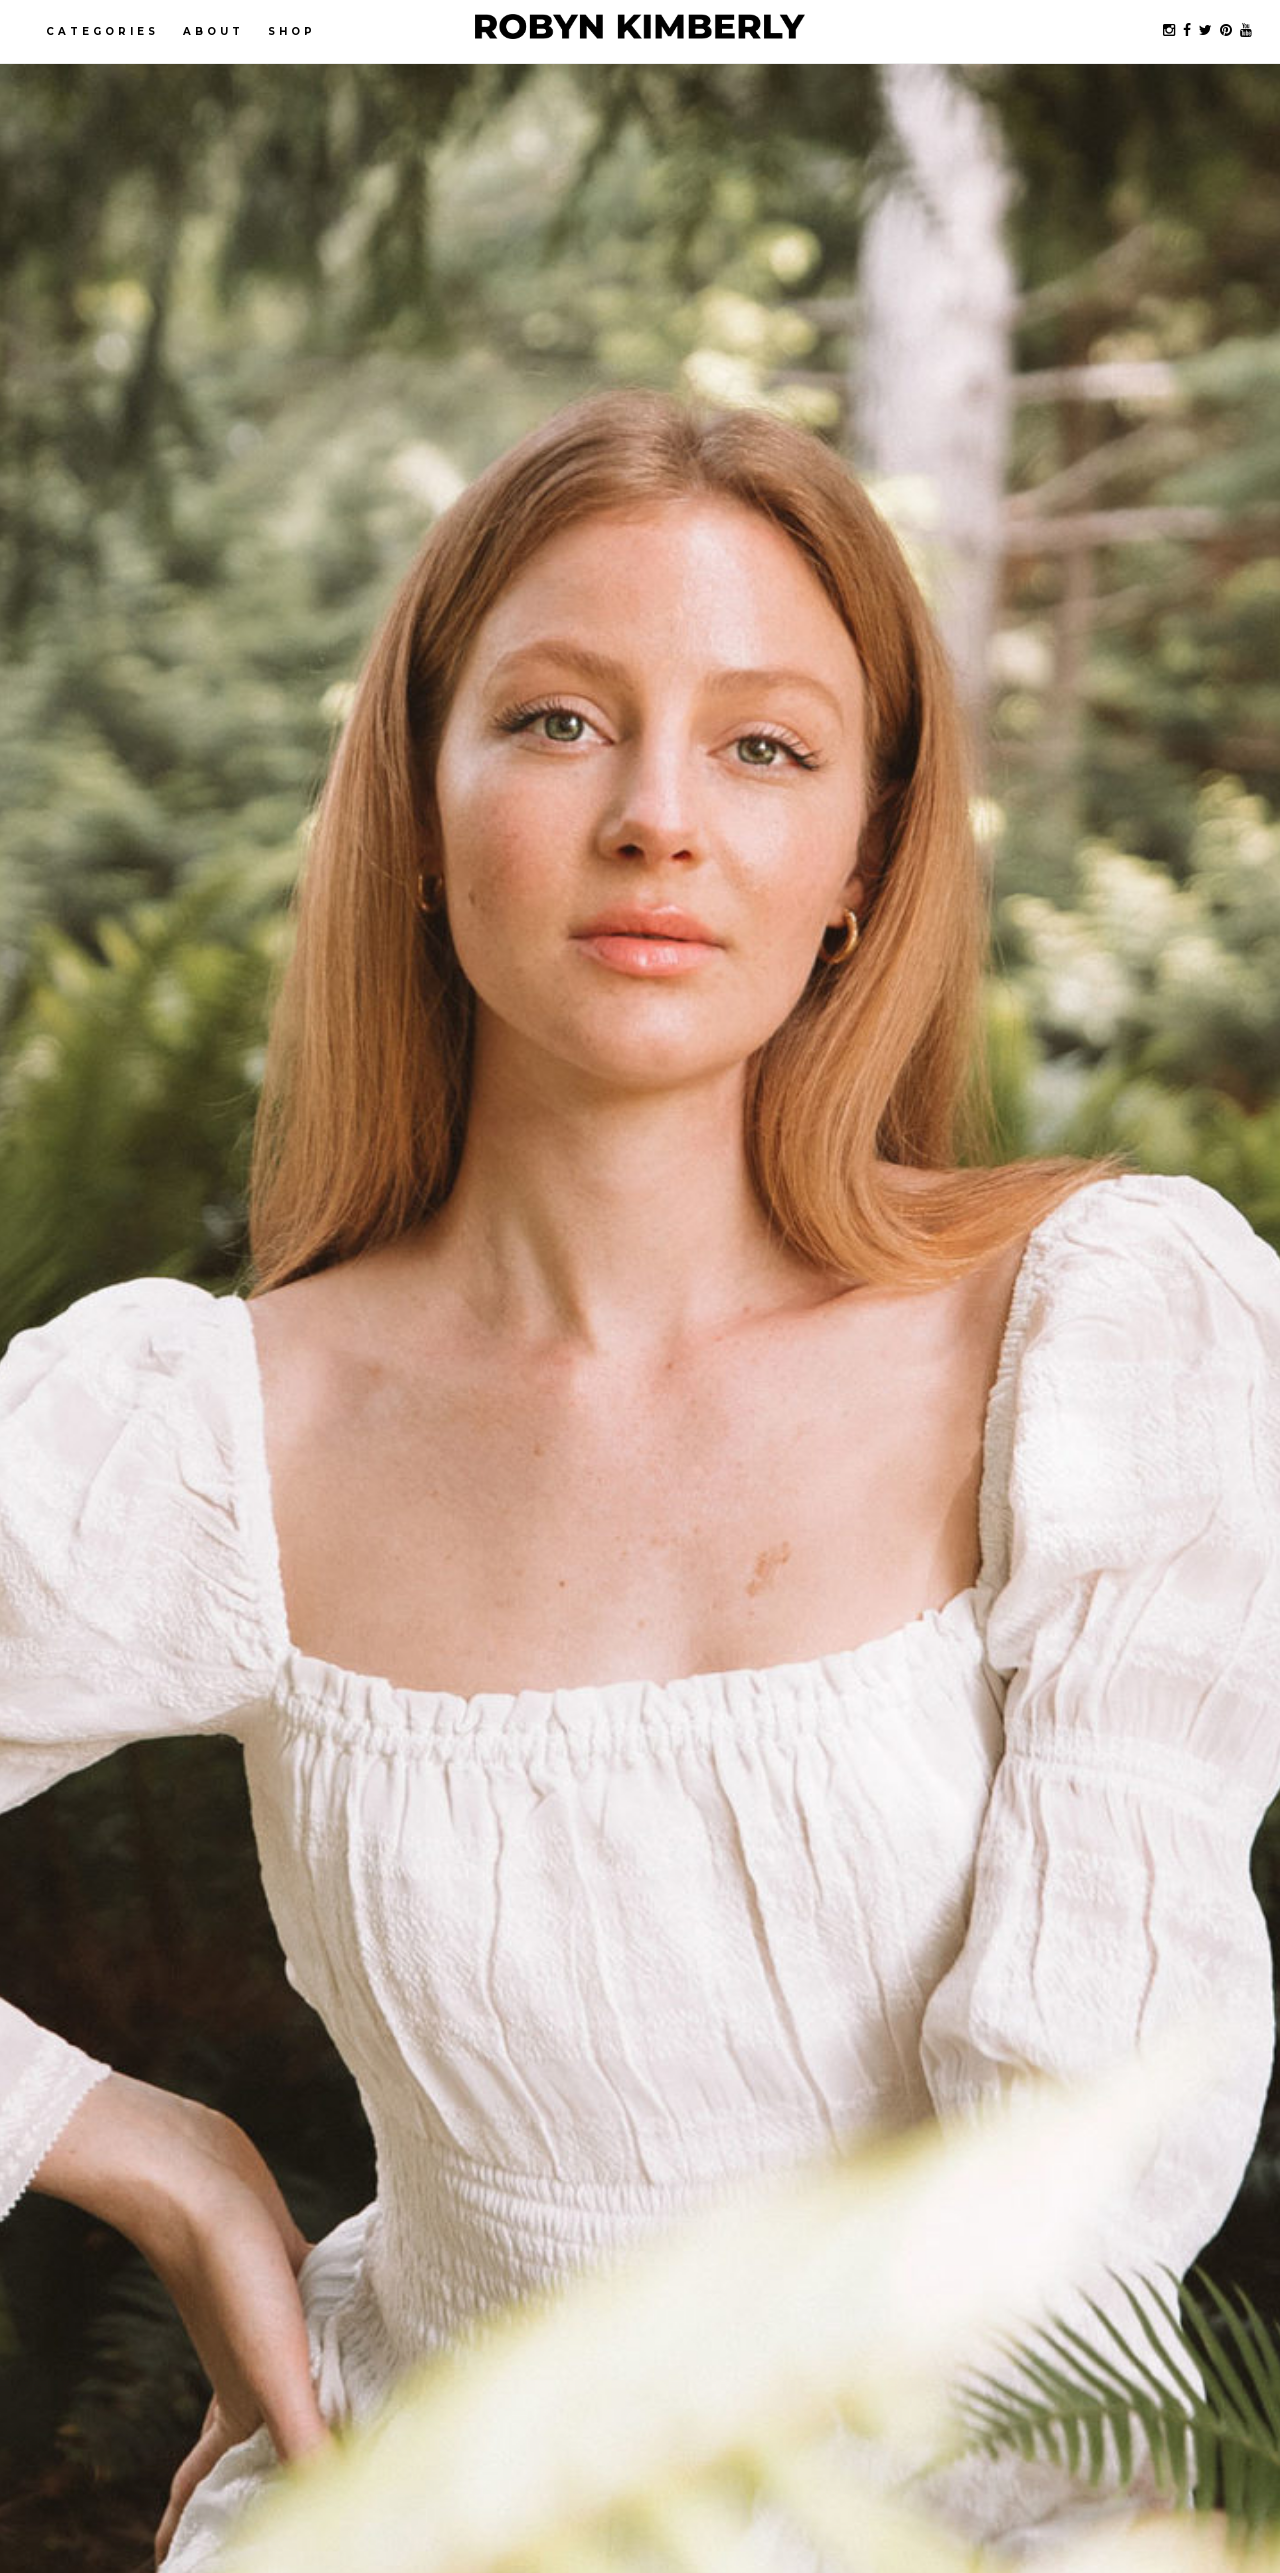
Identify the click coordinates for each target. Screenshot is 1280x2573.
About (213, 31)
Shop (292, 31)
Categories (102, 31)
